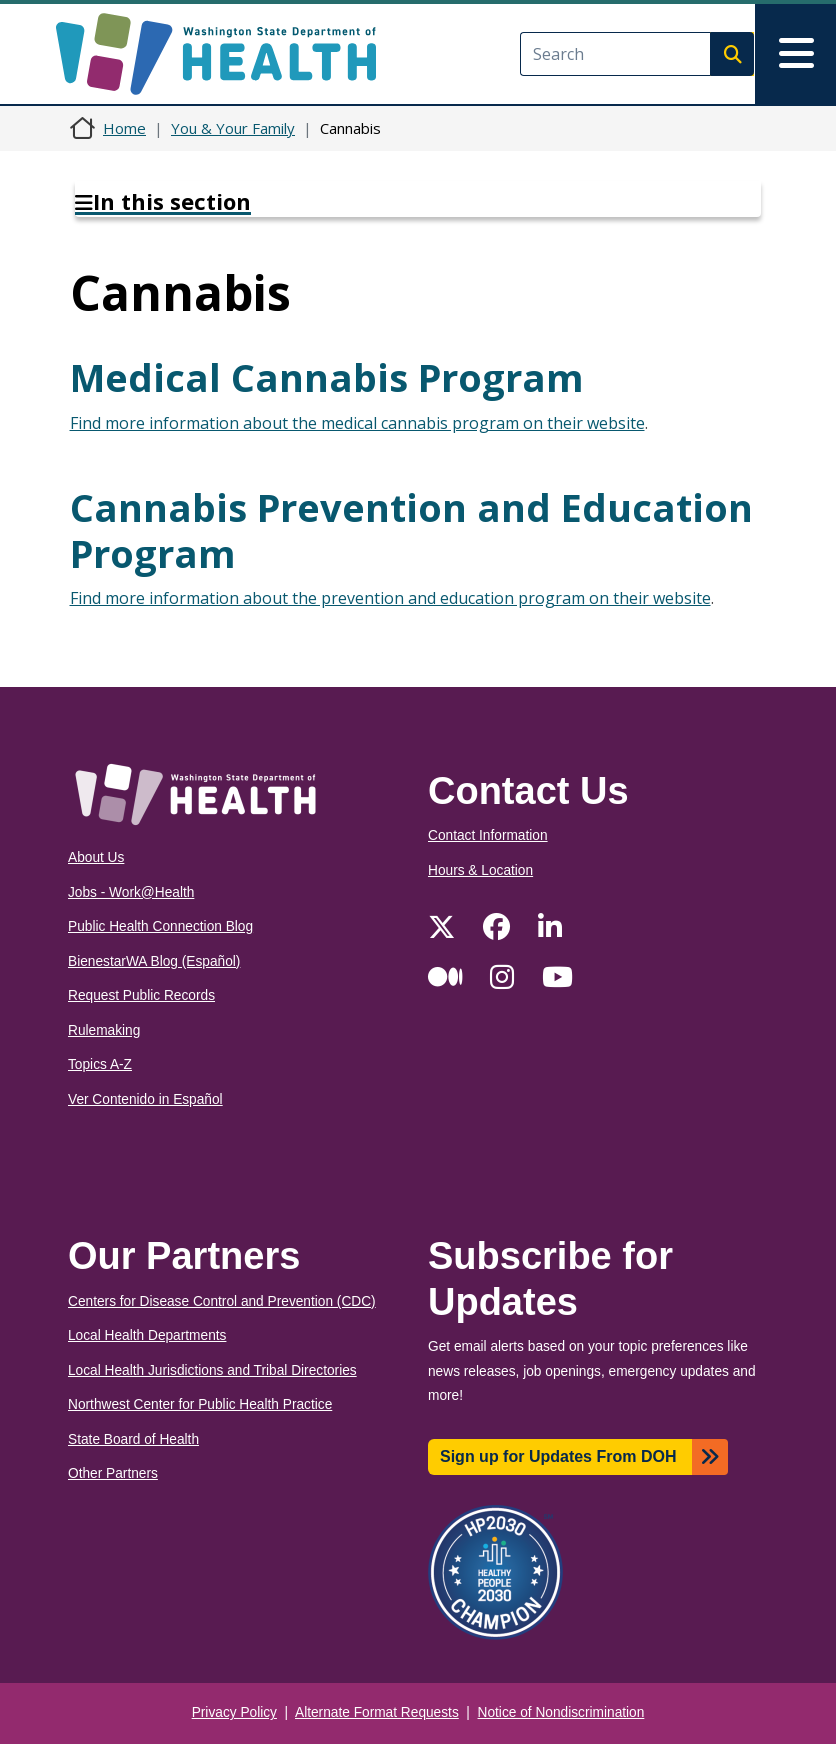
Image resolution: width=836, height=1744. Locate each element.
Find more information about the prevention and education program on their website (390, 598)
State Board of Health (133, 1439)
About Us (96, 857)
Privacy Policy (234, 1712)
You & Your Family (233, 128)
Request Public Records (141, 995)
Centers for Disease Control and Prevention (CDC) (222, 1301)
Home (124, 128)
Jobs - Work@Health (131, 892)
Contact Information (488, 835)
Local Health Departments (147, 1335)
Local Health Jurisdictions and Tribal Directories (212, 1370)
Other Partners (113, 1473)
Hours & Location (480, 870)
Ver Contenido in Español (145, 1099)
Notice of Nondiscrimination (561, 1712)
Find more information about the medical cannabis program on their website (357, 423)
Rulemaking (104, 1030)
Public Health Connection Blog (160, 926)
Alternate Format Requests (377, 1712)
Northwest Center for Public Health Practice (200, 1404)
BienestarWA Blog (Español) (154, 961)
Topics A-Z (100, 1064)
